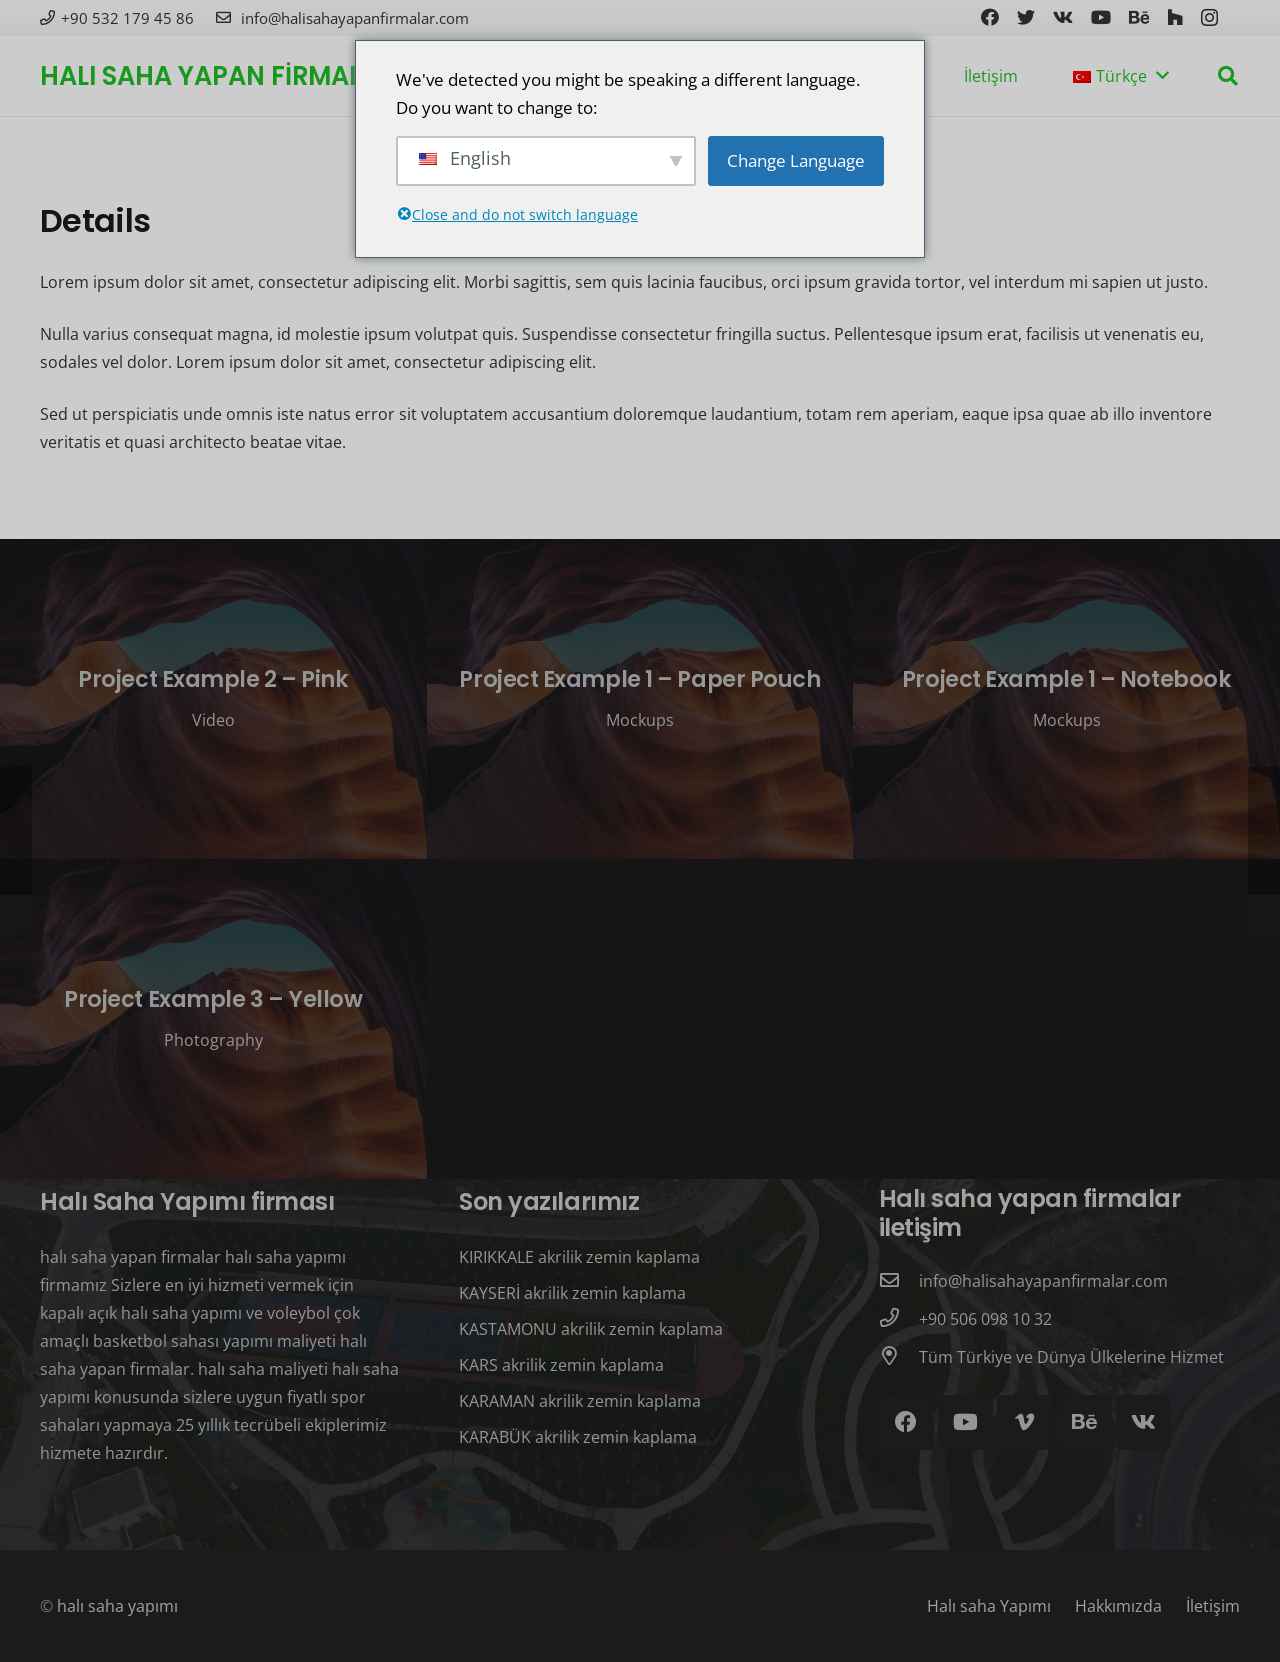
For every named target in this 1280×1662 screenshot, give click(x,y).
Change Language (796, 160)
